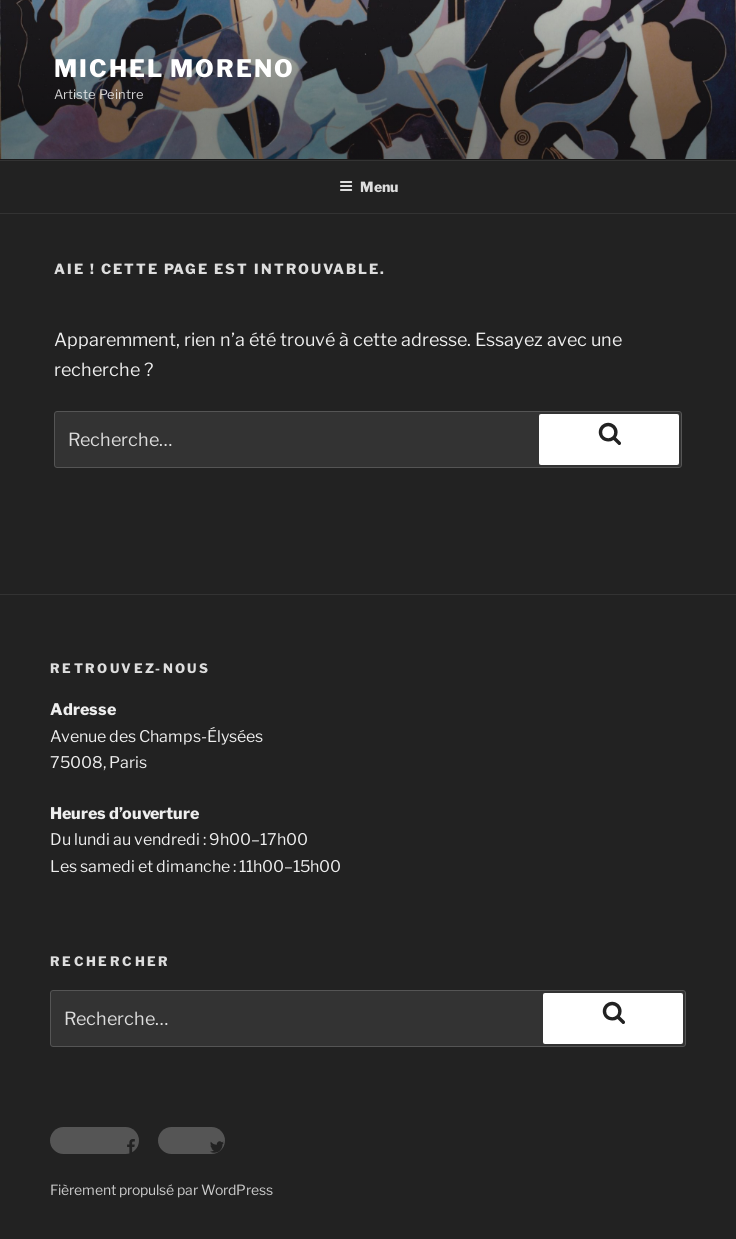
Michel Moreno (174, 68)
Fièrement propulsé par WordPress (161, 1189)
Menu (368, 186)
